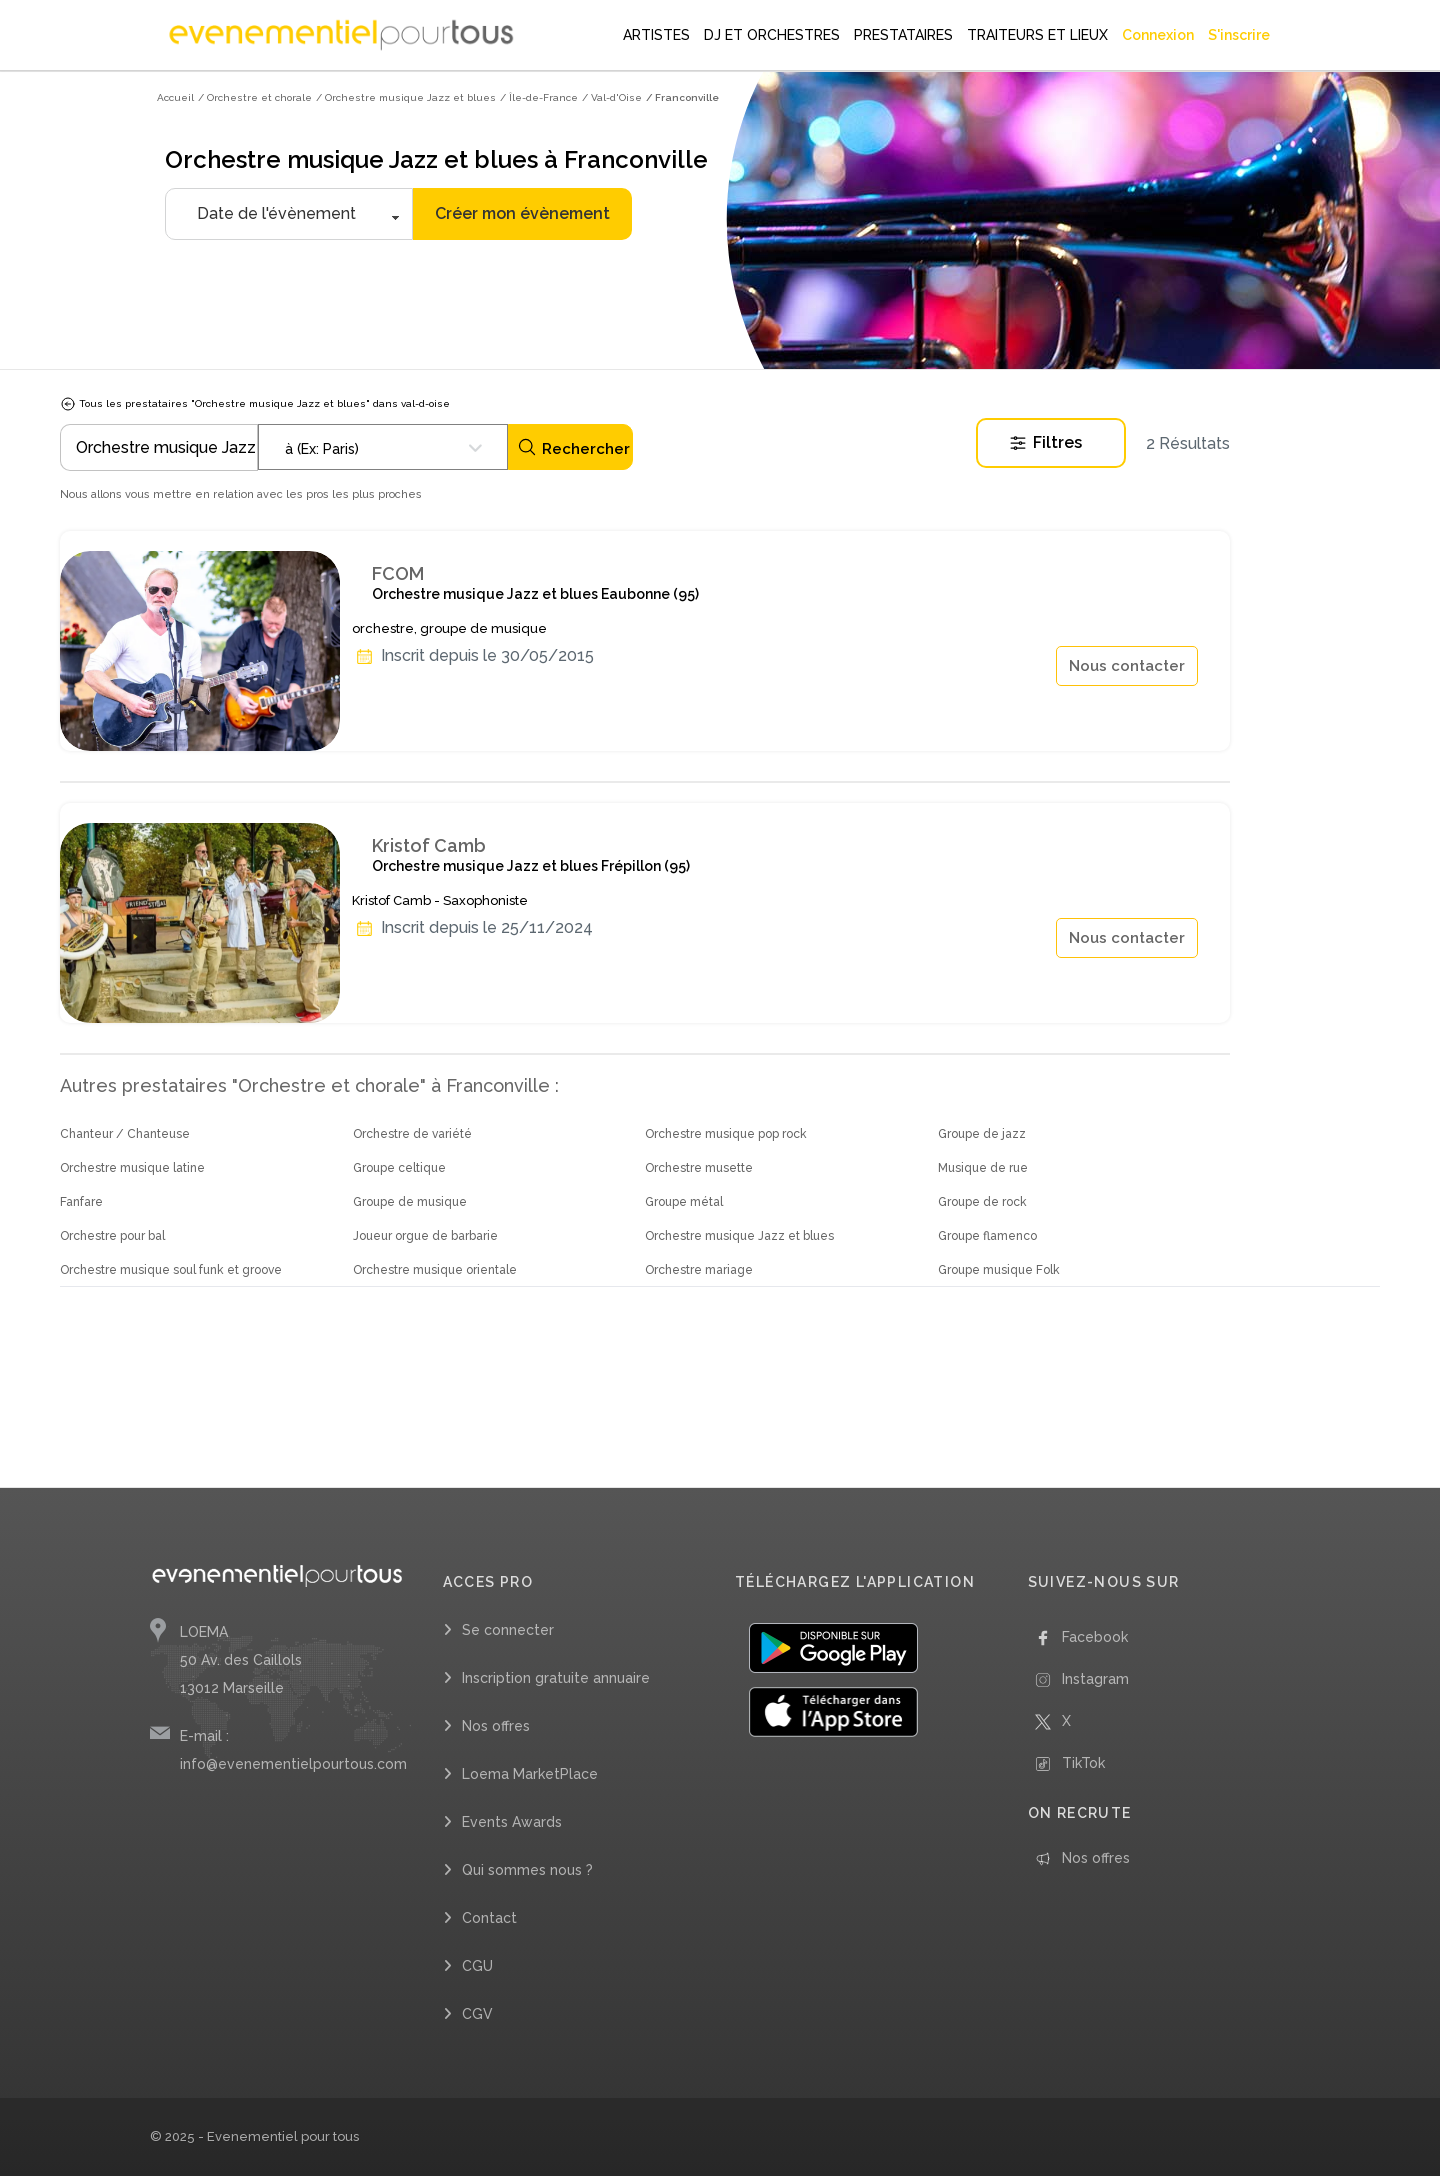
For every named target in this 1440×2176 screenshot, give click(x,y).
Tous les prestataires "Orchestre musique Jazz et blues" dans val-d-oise (255, 403)
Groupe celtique (399, 1168)
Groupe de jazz (982, 1134)
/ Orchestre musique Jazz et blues (406, 97)
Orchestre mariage (699, 1270)
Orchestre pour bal (112, 1236)
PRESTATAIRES (903, 35)
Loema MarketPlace (530, 1774)
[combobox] (383, 447)
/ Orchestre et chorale (255, 97)
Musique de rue (983, 1168)
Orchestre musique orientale (435, 1270)
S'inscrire (1239, 35)
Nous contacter (1127, 666)
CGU (477, 1966)
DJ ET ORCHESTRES (772, 35)
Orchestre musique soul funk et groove (171, 1270)
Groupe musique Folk (999, 1270)
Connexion (1158, 35)
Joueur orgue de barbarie (425, 1236)
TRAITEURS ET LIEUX (1037, 35)
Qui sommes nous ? (527, 1870)
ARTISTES (656, 35)
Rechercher (573, 447)
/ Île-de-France (539, 97)
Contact (489, 1918)
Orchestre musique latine (132, 1168)
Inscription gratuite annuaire (556, 1678)
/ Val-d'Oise (612, 97)
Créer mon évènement (522, 213)
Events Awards (512, 1822)
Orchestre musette (699, 1168)
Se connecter (508, 1630)
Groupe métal (684, 1202)
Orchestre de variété (412, 1134)
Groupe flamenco (987, 1236)
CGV (477, 2014)
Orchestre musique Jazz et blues (739, 1236)
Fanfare (81, 1202)
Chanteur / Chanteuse (125, 1134)
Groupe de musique (410, 1202)
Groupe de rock (982, 1202)
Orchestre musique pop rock (726, 1134)
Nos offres (496, 1726)
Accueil (175, 97)
